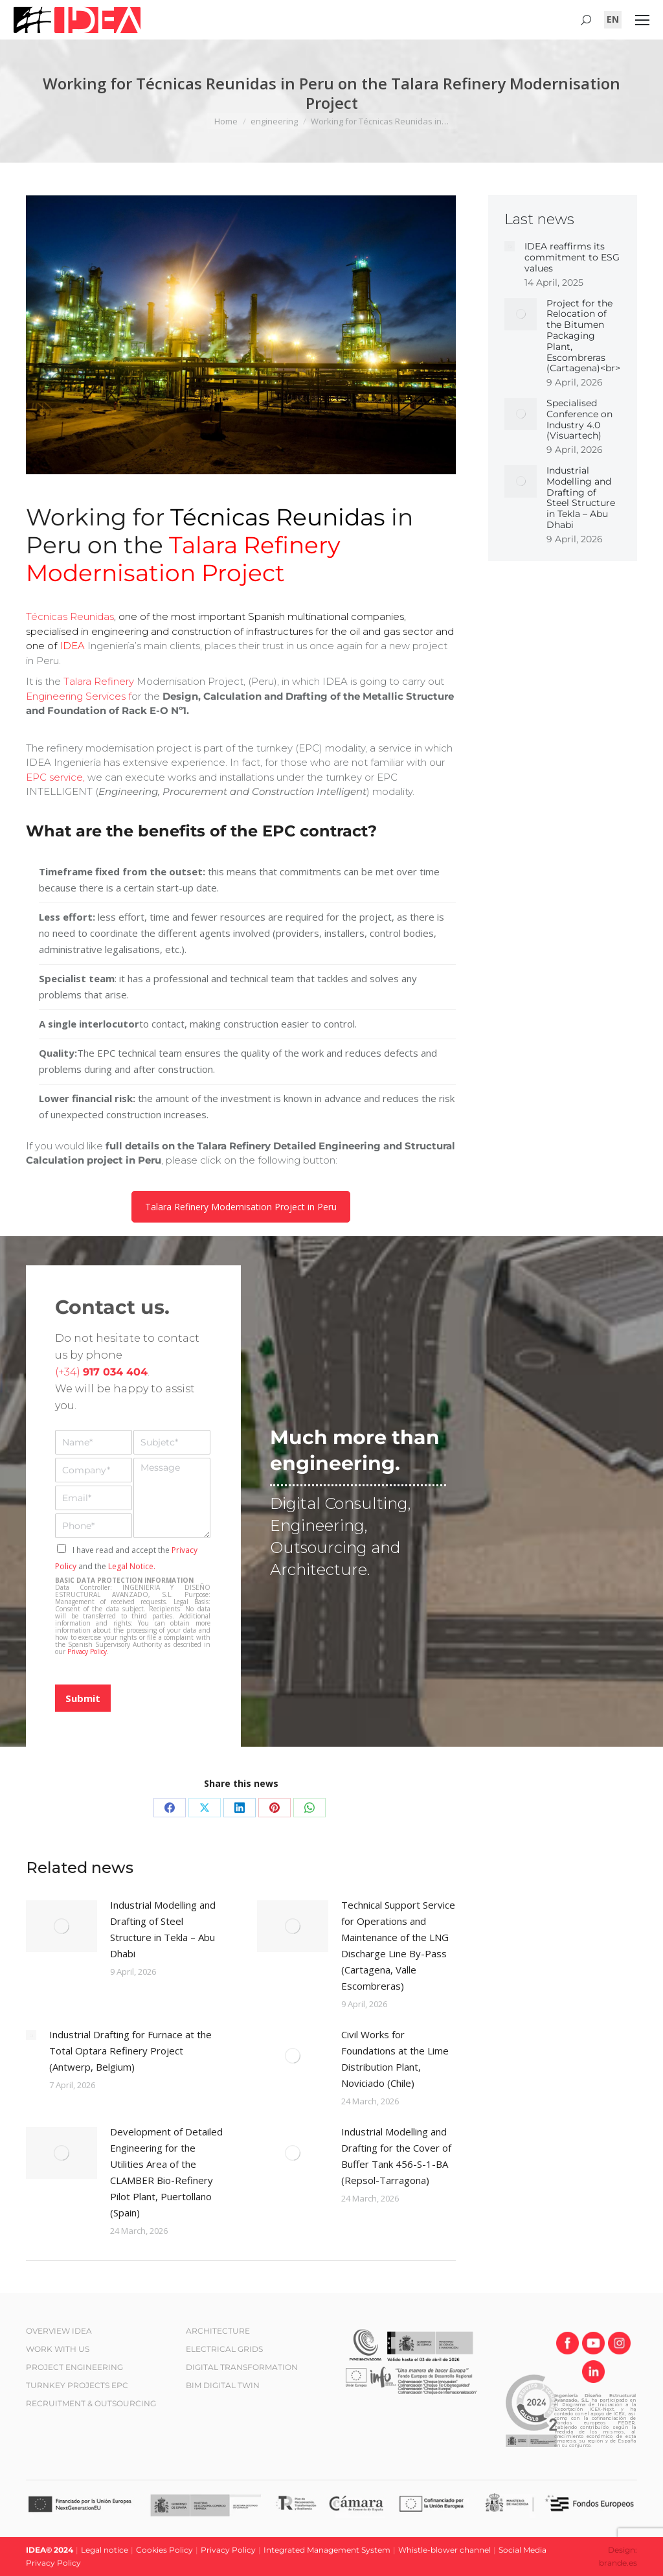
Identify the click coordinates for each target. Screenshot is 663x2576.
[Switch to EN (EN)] (613, 19)
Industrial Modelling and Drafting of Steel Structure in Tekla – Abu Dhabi (163, 1929)
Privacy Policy (87, 1651)
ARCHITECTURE (218, 2331)
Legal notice (104, 2550)
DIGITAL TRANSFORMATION (242, 2367)
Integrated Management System (327, 2550)
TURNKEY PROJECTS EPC (77, 2385)
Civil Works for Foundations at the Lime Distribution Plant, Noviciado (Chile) (395, 2058)
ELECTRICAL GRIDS (224, 2349)
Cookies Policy (164, 2550)
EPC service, (55, 777)
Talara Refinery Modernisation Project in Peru (241, 1207)
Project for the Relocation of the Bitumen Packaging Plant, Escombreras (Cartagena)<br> (583, 336)
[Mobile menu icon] (642, 20)
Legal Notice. (131, 1566)
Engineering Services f (78, 696)
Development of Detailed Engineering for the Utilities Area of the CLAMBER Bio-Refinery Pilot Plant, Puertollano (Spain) (166, 2172)
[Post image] (61, 1926)
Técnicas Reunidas (70, 616)
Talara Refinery (98, 681)
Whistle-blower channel (444, 2550)
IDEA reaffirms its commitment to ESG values (572, 257)
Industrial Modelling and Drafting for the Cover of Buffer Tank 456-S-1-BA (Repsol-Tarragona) (396, 2156)
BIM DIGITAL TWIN (223, 2385)
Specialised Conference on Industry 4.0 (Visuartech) (579, 419)
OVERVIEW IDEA (59, 2331)
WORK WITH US (57, 2349)
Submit (82, 1698)
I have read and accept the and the (126, 1558)
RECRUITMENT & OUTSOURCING (91, 2403)
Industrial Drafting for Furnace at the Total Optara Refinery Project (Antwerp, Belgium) (130, 2050)
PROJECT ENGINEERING (74, 2367)
